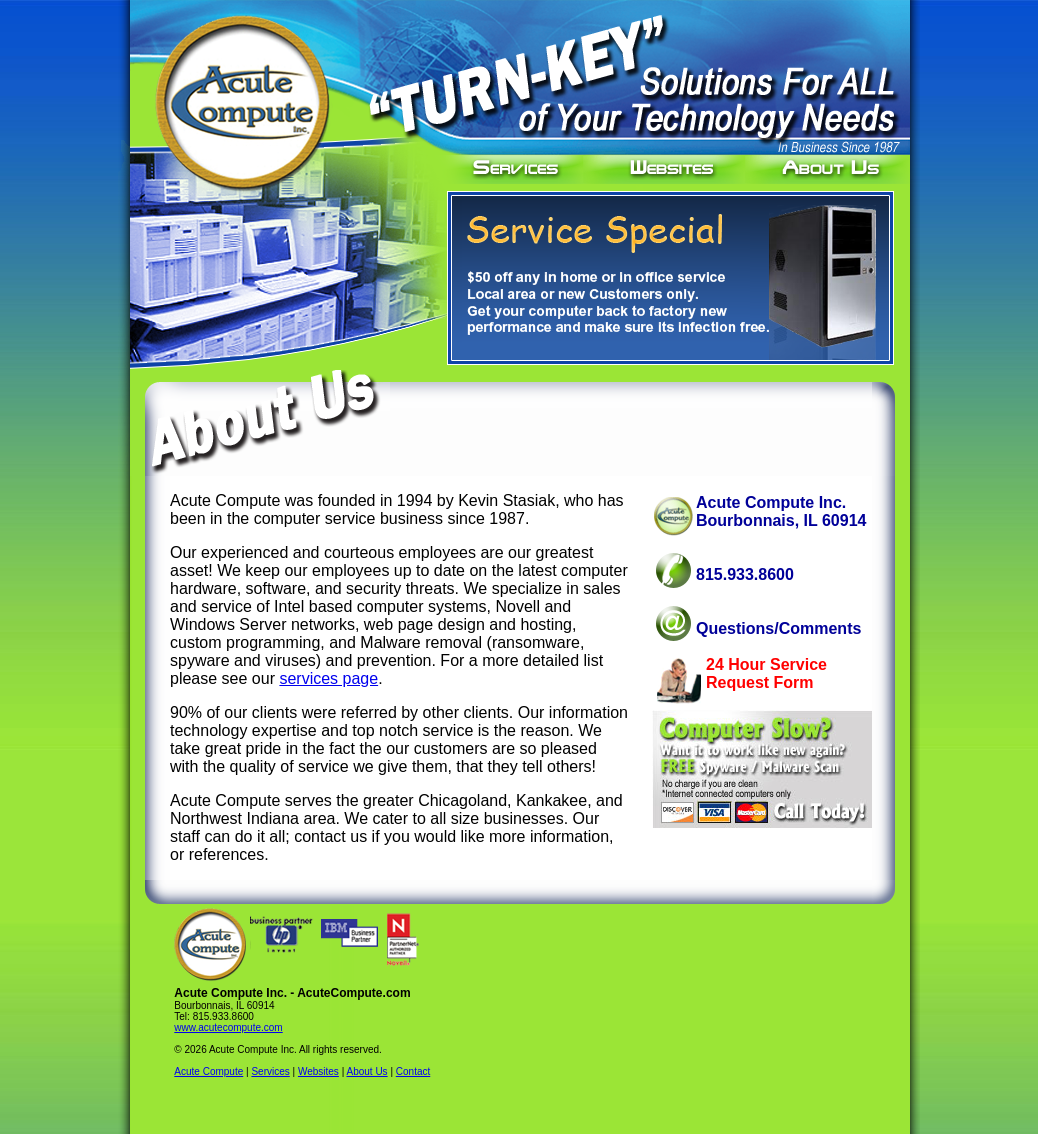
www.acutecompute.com (228, 1027)
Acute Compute (208, 1071)
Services (270, 1071)
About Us (366, 1071)
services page (328, 678)
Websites (318, 1071)
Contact (413, 1071)
